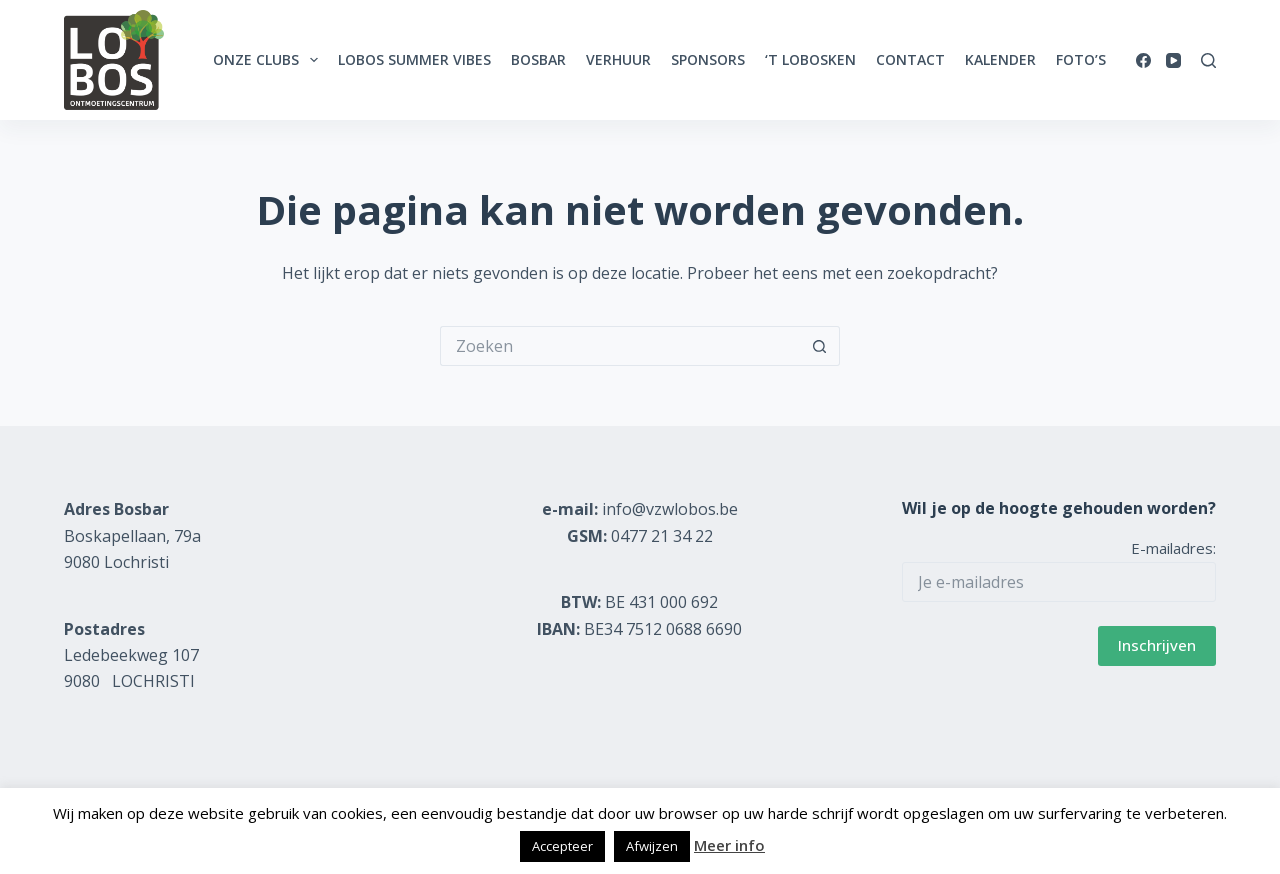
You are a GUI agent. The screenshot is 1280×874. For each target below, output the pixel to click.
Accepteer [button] (562, 846)
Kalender (1000, 59)
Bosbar (538, 59)
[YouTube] (1173, 60)
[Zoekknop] (820, 346)
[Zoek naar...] (620, 346)
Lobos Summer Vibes (414, 59)
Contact (910, 59)
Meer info (729, 845)
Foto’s (1081, 59)
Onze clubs (269, 60)
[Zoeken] (1208, 60)
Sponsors (708, 59)
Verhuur (618, 59)
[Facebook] (1143, 60)
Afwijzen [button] (652, 846)
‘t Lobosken (810, 59)
